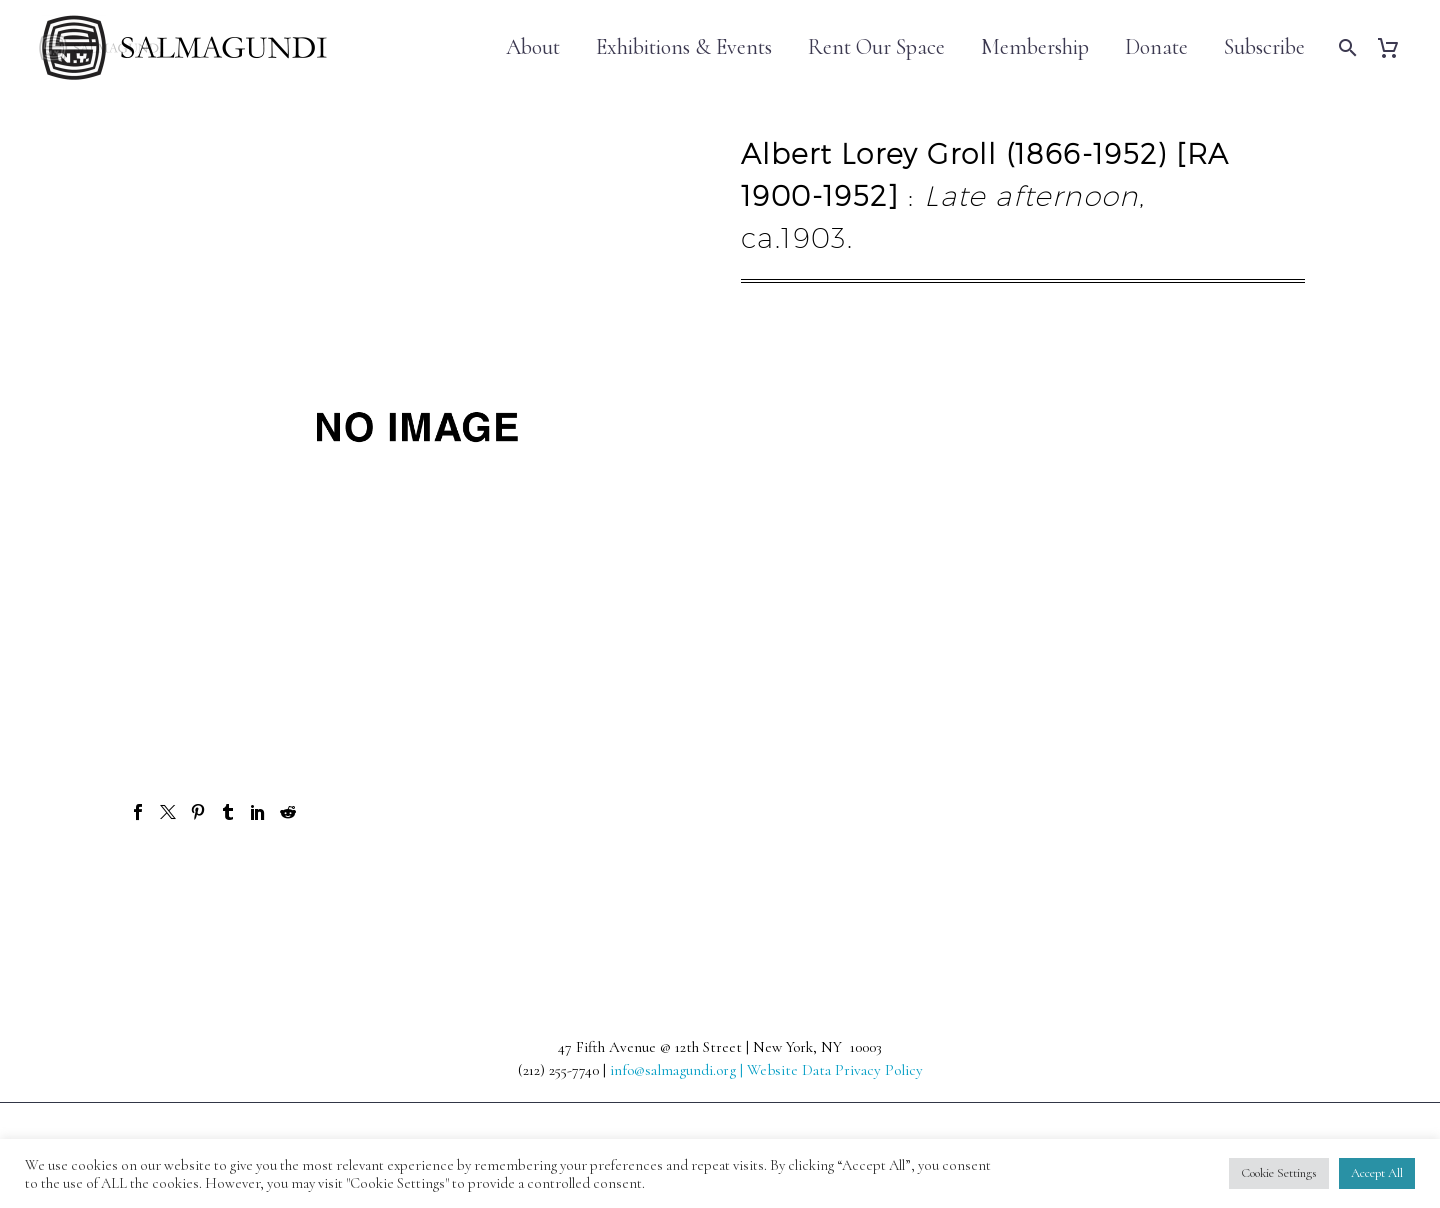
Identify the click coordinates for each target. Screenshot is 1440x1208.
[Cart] (1395, 47)
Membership (1035, 47)
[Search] (1345, 47)
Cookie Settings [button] (1279, 1173)
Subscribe (1264, 47)
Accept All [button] (1377, 1173)
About (533, 47)
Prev (171, 884)
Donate (1156, 47)
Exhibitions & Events (684, 47)
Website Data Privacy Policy (835, 1070)
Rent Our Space (876, 47)
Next (1268, 884)
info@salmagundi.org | (678, 1070)
